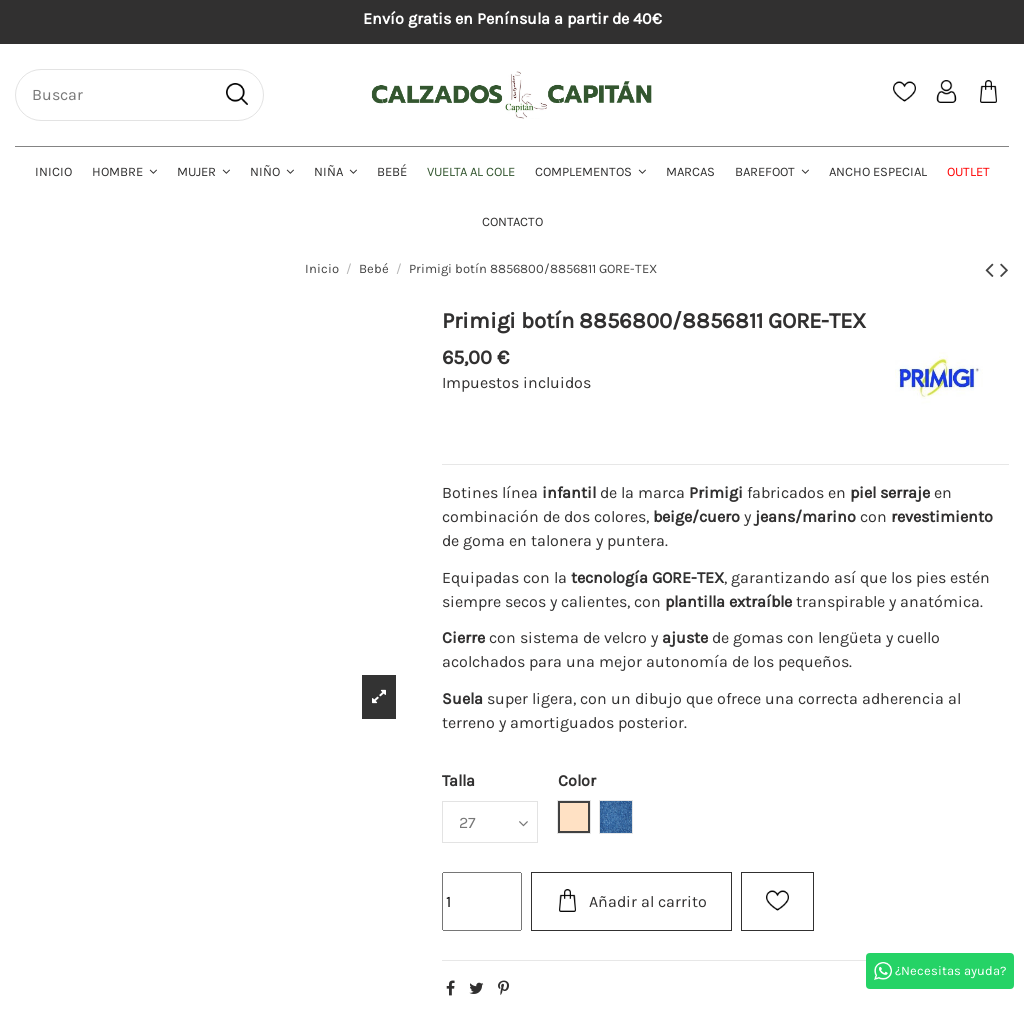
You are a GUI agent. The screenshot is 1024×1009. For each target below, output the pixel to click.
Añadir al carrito (631, 900)
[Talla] (490, 822)
